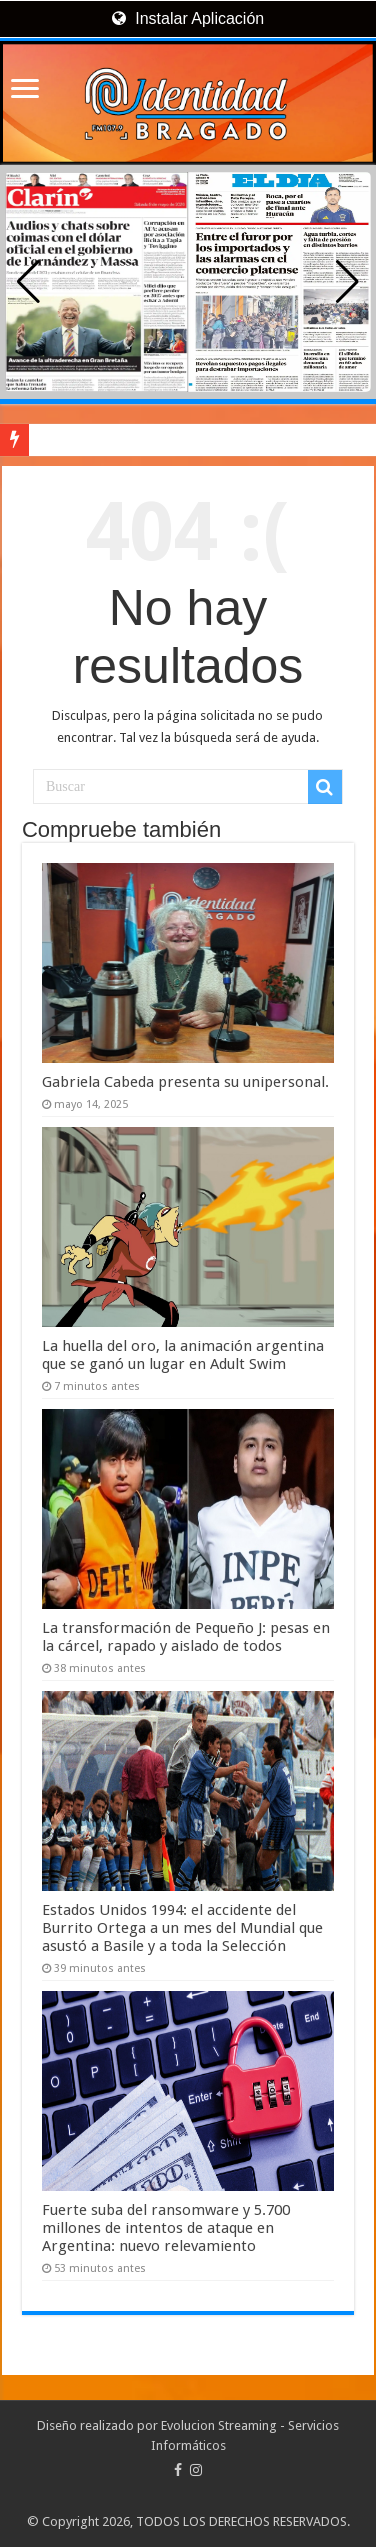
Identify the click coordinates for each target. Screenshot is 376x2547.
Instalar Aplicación (188, 18)
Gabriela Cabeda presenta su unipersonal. (185, 1082)
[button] (347, 282)
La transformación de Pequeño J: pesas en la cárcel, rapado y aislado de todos (186, 1637)
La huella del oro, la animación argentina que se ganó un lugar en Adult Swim (183, 1355)
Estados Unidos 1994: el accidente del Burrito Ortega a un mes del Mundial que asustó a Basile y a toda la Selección (182, 1928)
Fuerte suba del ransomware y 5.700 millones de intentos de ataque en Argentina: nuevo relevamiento (166, 2228)
